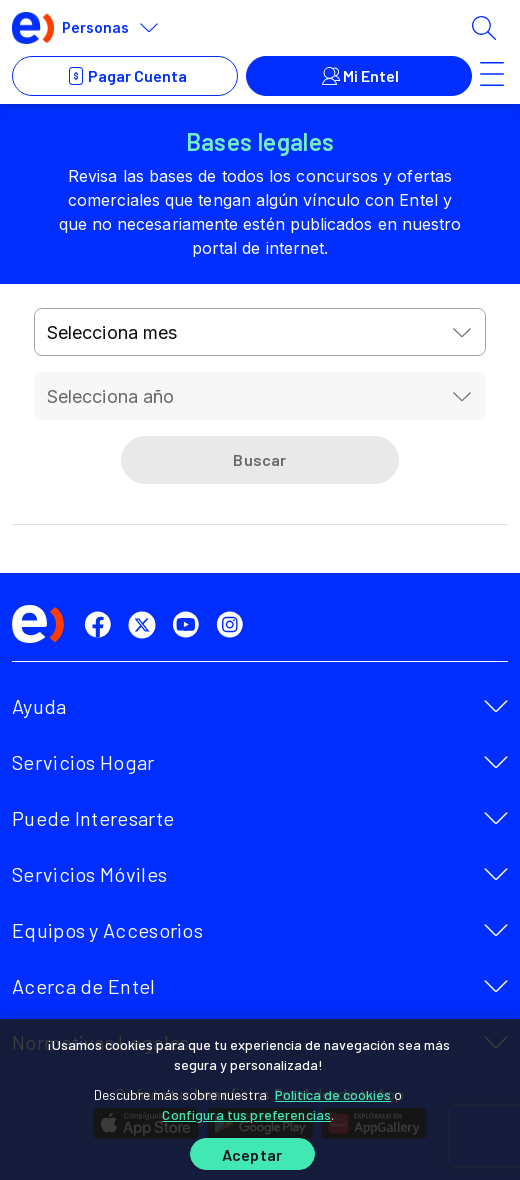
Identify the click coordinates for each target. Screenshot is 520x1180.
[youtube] (190, 625)
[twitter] (146, 625)
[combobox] (260, 332)
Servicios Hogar (83, 762)
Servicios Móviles (89, 874)
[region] (260, 1099)
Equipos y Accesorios (107, 930)
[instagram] (234, 625)
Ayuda (39, 706)
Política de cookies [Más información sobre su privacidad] (333, 1094)
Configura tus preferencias (246, 1114)
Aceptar (252, 1154)
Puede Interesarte (93, 818)
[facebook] (102, 625)
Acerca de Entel (84, 986)
